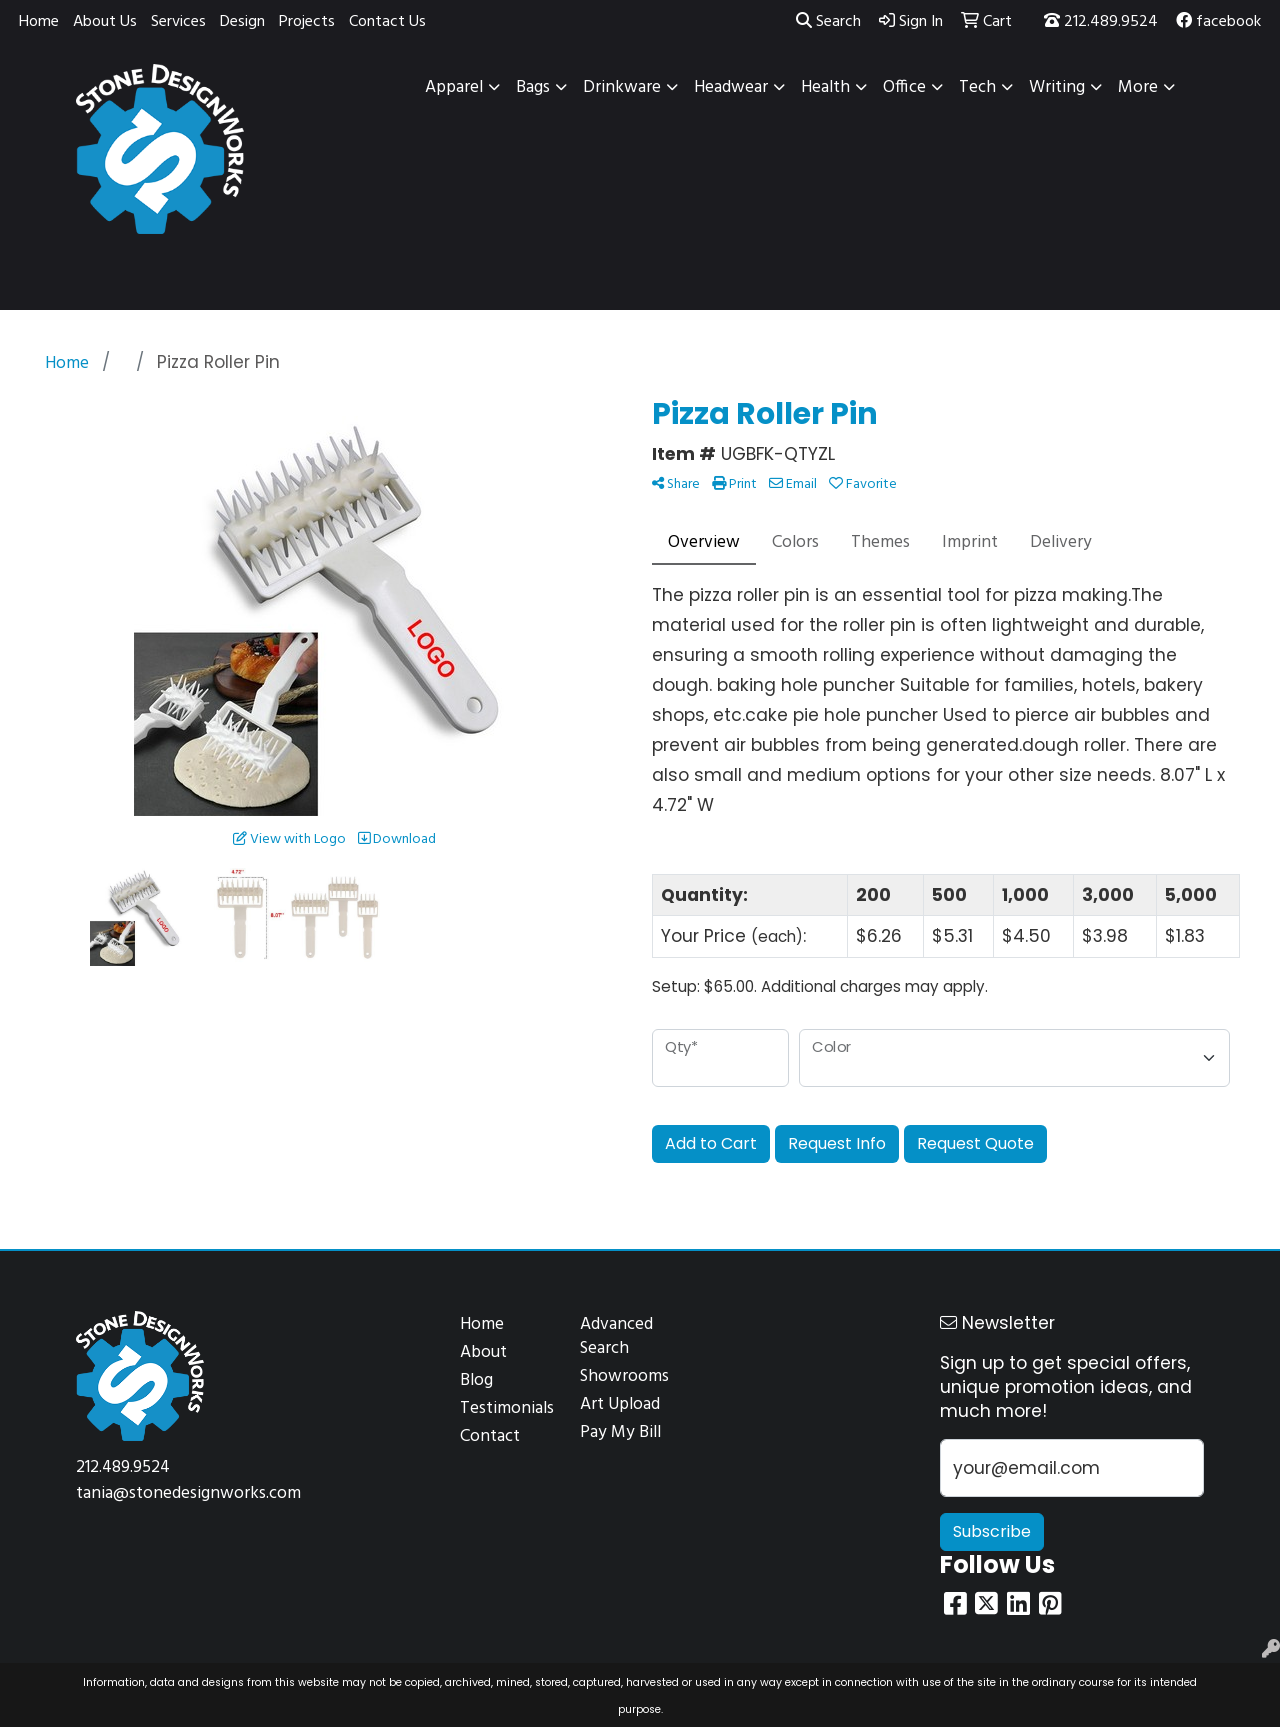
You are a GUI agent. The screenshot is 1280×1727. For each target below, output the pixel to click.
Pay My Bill (620, 1432)
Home (39, 22)
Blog (476, 1380)
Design (242, 22)
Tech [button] (977, 87)
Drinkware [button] (622, 87)
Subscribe (992, 1531)
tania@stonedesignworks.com (188, 1493)
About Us (105, 22)
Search (828, 22)
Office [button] (904, 87)
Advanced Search (616, 1336)
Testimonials (507, 1408)
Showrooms (624, 1376)
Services (178, 22)
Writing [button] (1057, 87)
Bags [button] (533, 87)
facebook (1218, 22)
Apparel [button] (454, 87)
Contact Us (387, 22)
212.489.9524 (1101, 22)
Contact (490, 1436)
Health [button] (825, 87)
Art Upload (620, 1404)
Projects (307, 22)
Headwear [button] (731, 87)
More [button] (1138, 87)
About (483, 1352)
